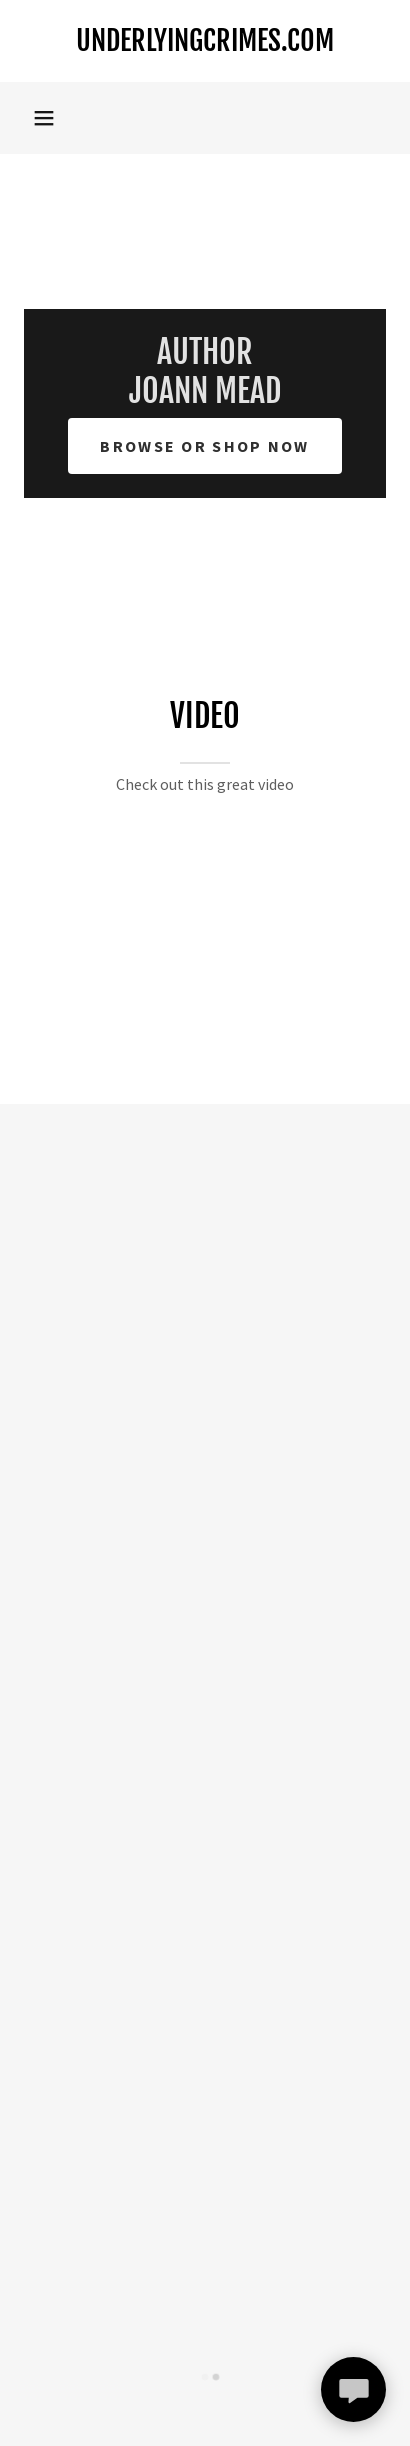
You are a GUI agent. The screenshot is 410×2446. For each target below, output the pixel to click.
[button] (44, 118)
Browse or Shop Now (204, 446)
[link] (205, 41)
